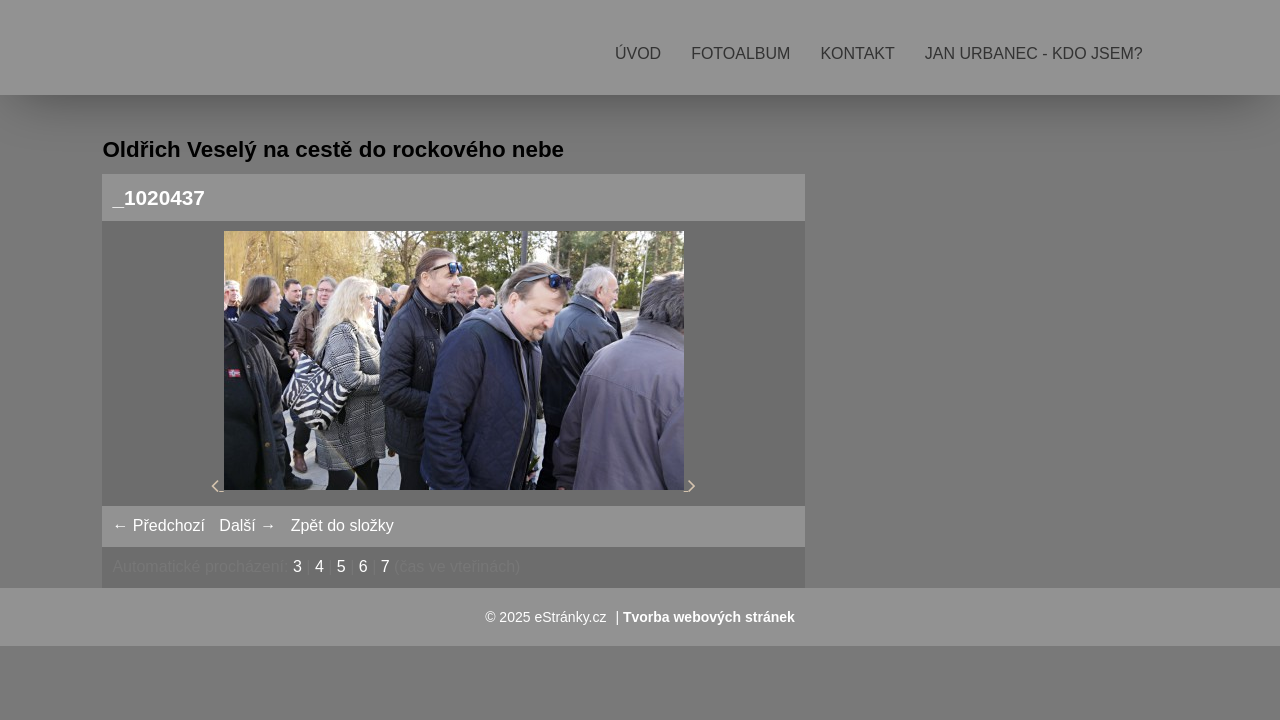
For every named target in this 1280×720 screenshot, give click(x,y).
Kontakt (857, 53)
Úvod (638, 53)
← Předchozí (158, 525)
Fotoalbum (740, 53)
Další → (247, 525)
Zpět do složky (342, 525)
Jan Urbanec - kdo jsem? (1034, 53)
